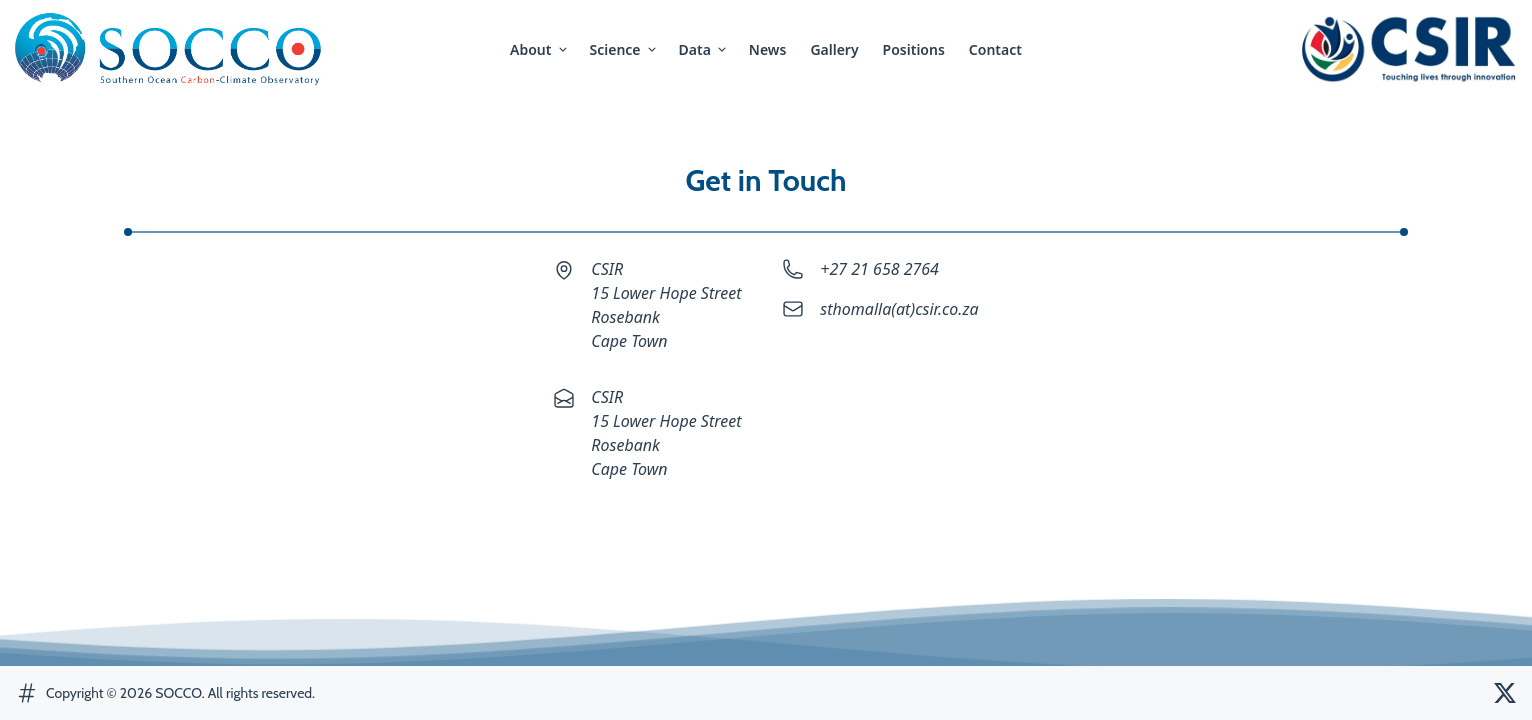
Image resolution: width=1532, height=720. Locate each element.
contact (995, 49)
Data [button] (704, 49)
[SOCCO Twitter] (1505, 693)
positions (914, 49)
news (768, 49)
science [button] (624, 49)
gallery (834, 49)
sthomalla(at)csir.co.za (899, 309)
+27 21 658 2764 (879, 269)
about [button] (539, 49)
